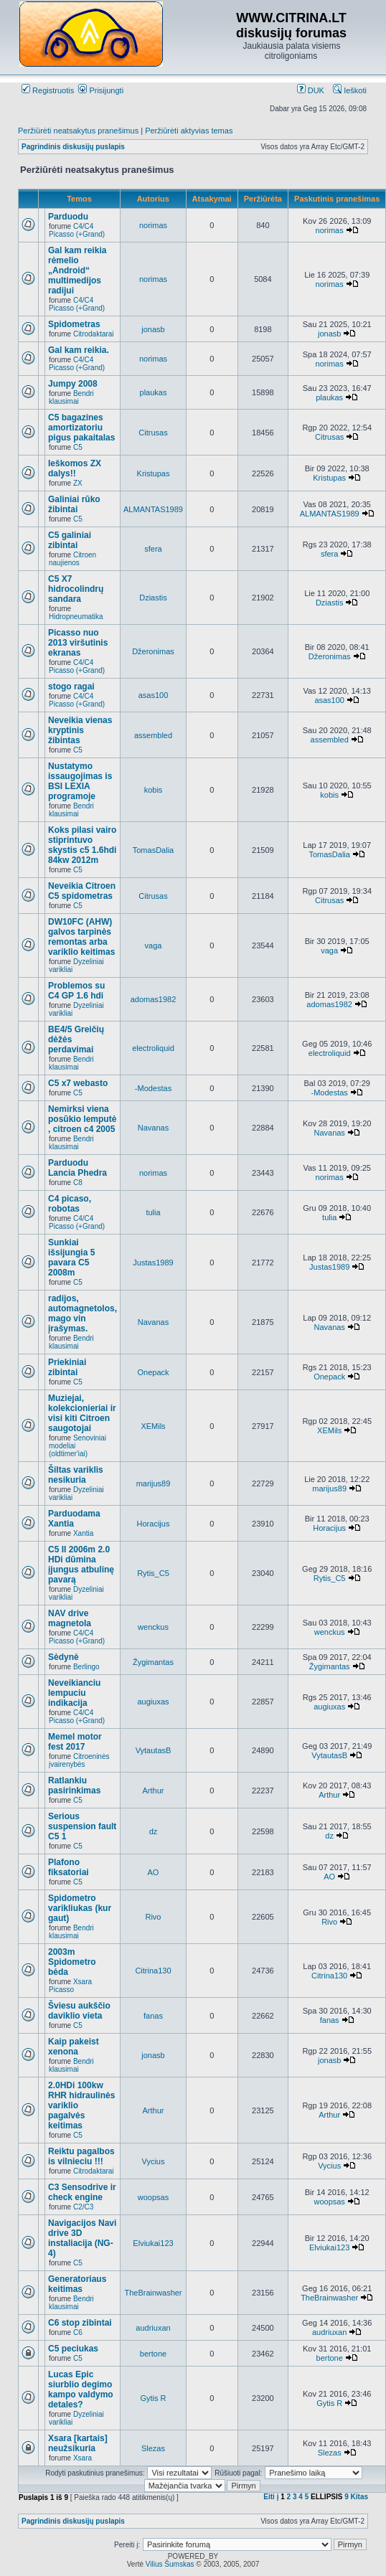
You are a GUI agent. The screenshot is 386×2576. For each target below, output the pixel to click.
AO (153, 1872)
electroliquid (153, 1048)
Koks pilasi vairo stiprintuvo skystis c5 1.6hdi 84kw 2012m (82, 845)
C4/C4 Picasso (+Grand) (77, 230)
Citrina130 (153, 1970)
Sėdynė (63, 1657)
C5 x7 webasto (78, 1083)
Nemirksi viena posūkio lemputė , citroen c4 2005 (82, 1119)
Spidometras (74, 324)
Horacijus (153, 1523)
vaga (153, 945)
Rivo (153, 1916)
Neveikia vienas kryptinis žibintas (80, 730)
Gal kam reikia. (78, 350)
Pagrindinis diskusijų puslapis (73, 147)
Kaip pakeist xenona (73, 2047)
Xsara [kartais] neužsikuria (78, 2443)
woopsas (153, 2197)
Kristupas (153, 473)
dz (153, 1831)
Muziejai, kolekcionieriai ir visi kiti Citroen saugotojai (82, 1413)
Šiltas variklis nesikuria (75, 1475)
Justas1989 (153, 1262)
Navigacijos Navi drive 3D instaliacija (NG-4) (82, 2238)
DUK (310, 90)
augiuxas (153, 1701)
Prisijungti (100, 90)
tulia (153, 1212)
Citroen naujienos (72, 559)
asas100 (153, 695)
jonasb (152, 329)
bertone (153, 2353)
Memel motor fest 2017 (75, 1742)
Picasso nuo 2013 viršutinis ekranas (78, 643)
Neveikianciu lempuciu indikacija (74, 1693)
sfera (152, 548)
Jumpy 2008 (73, 384)
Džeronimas (153, 651)
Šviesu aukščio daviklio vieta (79, 2011)
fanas (153, 2015)
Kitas (359, 2497)
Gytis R (153, 2398)
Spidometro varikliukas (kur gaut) (79, 1908)
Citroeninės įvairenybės (79, 1760)
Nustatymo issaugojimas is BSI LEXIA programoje (80, 781)
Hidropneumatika (76, 617)
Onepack (153, 1372)
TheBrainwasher (153, 2292)
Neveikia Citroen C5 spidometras (82, 891)
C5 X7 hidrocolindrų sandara (75, 589)
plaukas (153, 392)
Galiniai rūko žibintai (74, 504)
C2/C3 (83, 2207)
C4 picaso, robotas (69, 1204)
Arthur (153, 1790)
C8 (78, 1182)
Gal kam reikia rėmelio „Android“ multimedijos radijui (77, 270)
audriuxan (153, 2327)
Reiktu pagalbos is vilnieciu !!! (81, 2156)
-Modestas (153, 1088)
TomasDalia (153, 850)
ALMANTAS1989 (153, 509)
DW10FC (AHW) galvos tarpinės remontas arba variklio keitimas (81, 937)
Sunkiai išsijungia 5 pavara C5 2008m (71, 1257)
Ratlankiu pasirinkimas (74, 1785)
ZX (78, 483)
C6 (78, 2332)
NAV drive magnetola (69, 1618)
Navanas (153, 1127)
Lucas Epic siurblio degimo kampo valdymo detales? (80, 2389)
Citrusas (152, 432)
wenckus (153, 1627)
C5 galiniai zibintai (69, 540)
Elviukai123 (153, 2243)
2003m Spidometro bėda (72, 1962)
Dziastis (153, 597)
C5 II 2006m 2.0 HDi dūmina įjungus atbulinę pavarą (81, 1564)
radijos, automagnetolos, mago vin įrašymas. (82, 1313)
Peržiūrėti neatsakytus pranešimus (78, 130)
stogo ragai (71, 686)
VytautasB (153, 1750)
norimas (153, 225)
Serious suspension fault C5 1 (82, 1826)
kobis (153, 789)
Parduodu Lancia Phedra (77, 1168)
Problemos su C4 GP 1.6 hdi (76, 991)
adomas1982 (153, 999)
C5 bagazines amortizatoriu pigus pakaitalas (81, 427)
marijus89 (153, 1483)
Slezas (153, 2448)
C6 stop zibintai (80, 2323)
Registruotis (48, 90)
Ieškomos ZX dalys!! (74, 468)
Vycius (152, 2161)
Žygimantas (153, 1662)
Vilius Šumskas (170, 2564)
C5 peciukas (73, 2349)
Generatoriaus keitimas (77, 2284)
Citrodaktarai (93, 334)
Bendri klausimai (71, 397)
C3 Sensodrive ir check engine (82, 2192)
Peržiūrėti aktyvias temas (188, 130)
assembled (153, 735)
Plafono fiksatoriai (68, 1867)
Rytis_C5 (153, 1573)
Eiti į (270, 2497)
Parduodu (68, 217)
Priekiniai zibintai (67, 1367)
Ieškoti (350, 90)
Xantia (83, 1533)
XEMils (153, 1426)
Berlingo (86, 1667)
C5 (78, 447)
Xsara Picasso (70, 1986)
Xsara (82, 2458)
